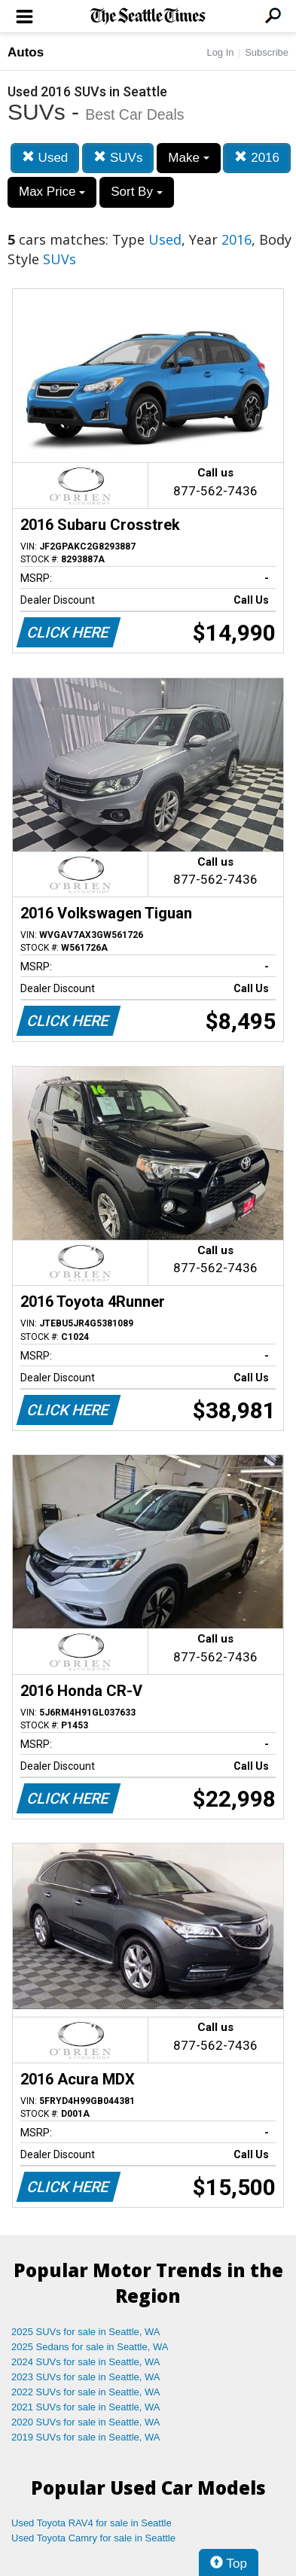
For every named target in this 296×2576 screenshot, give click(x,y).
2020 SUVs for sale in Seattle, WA (85, 2422)
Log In (219, 52)
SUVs (117, 158)
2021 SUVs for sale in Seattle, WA (85, 2407)
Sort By (136, 191)
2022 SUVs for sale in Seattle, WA (85, 2392)
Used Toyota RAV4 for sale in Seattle (91, 2523)
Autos (26, 52)
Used (45, 158)
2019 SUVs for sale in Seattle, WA (85, 2437)
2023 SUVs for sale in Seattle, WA (85, 2377)
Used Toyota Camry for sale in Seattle (93, 2538)
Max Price (52, 191)
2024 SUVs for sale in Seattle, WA (85, 2361)
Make (188, 158)
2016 (256, 158)
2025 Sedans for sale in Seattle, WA (89, 2346)
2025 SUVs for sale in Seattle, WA (85, 2331)
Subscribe (266, 52)
